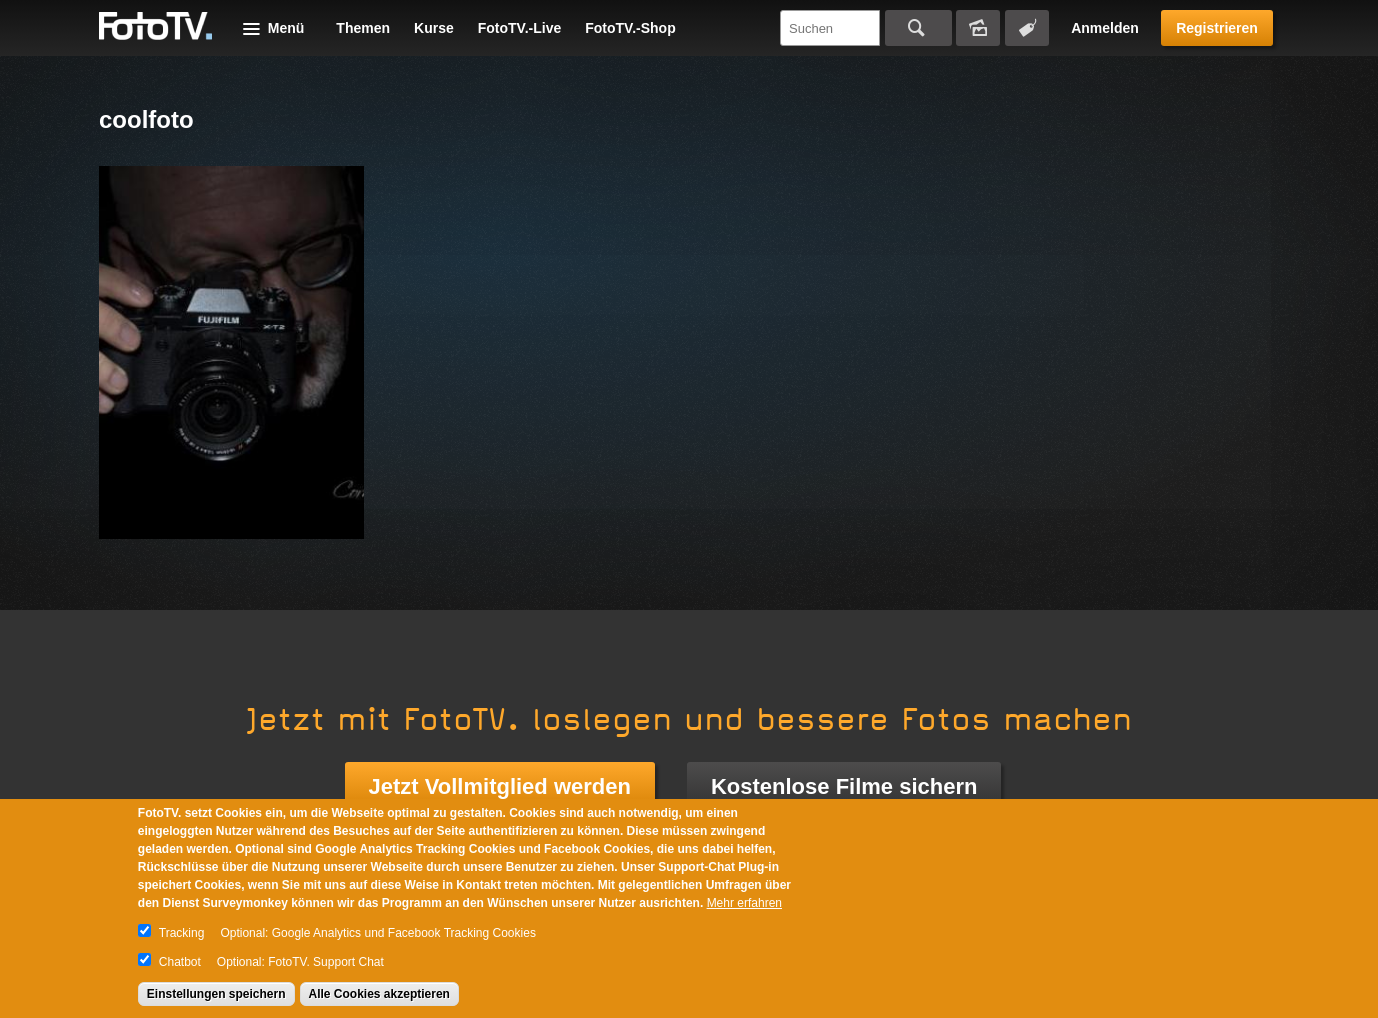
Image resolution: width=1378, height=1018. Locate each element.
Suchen (918, 28)
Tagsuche (1027, 28)
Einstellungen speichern (216, 994)
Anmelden (1105, 28)
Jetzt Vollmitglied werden (500, 786)
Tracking (182, 933)
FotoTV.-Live (520, 28)
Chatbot (180, 962)
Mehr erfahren (744, 903)
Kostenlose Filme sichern (844, 786)
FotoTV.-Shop (630, 28)
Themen (363, 28)
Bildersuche (978, 28)
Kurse (434, 28)
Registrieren (1217, 28)
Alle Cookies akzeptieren (379, 994)
